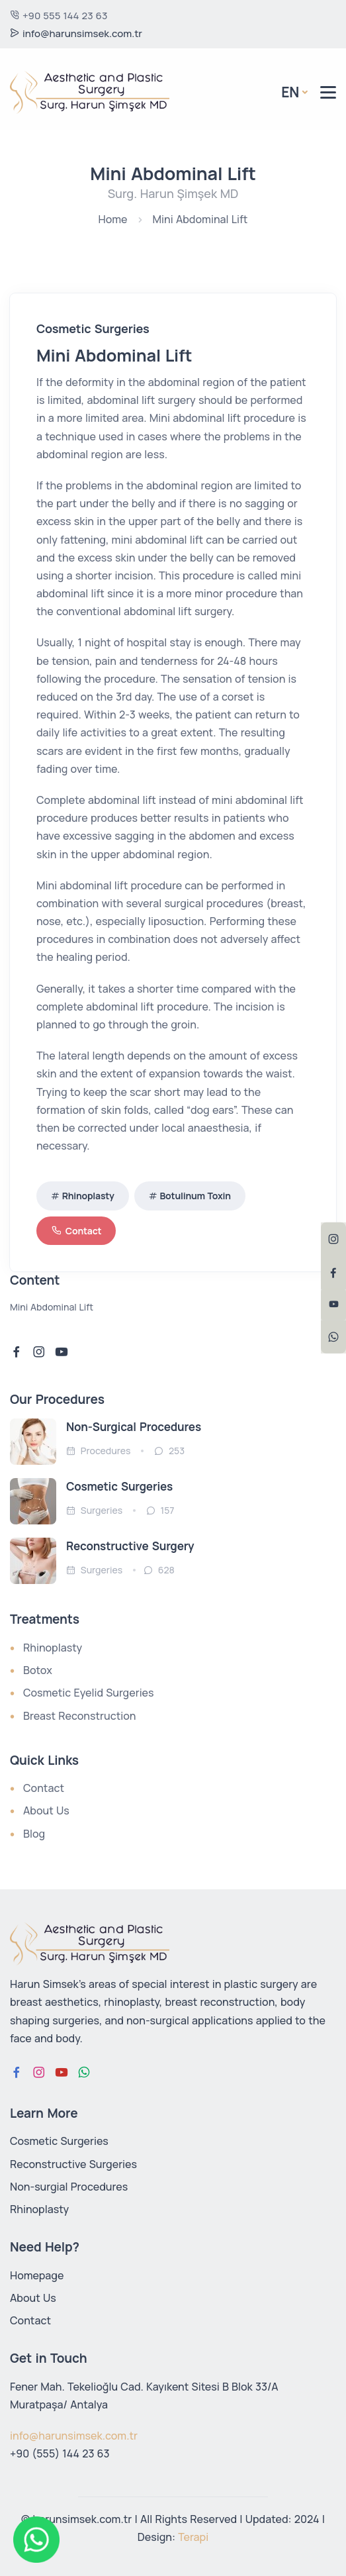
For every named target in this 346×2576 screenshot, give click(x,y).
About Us (46, 1810)
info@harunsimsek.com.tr (76, 33)
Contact (76, 1231)
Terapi (193, 2537)
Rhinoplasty (88, 1195)
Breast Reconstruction (79, 1716)
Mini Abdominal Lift (200, 219)
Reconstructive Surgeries (73, 2164)
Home (113, 219)
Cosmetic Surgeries (119, 1486)
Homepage (37, 2275)
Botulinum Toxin (194, 1195)
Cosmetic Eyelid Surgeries (88, 1692)
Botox (37, 1670)
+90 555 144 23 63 (58, 16)
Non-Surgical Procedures (133, 1426)
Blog (34, 1833)
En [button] (290, 92)
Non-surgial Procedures (69, 2186)
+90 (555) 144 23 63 (60, 2453)
